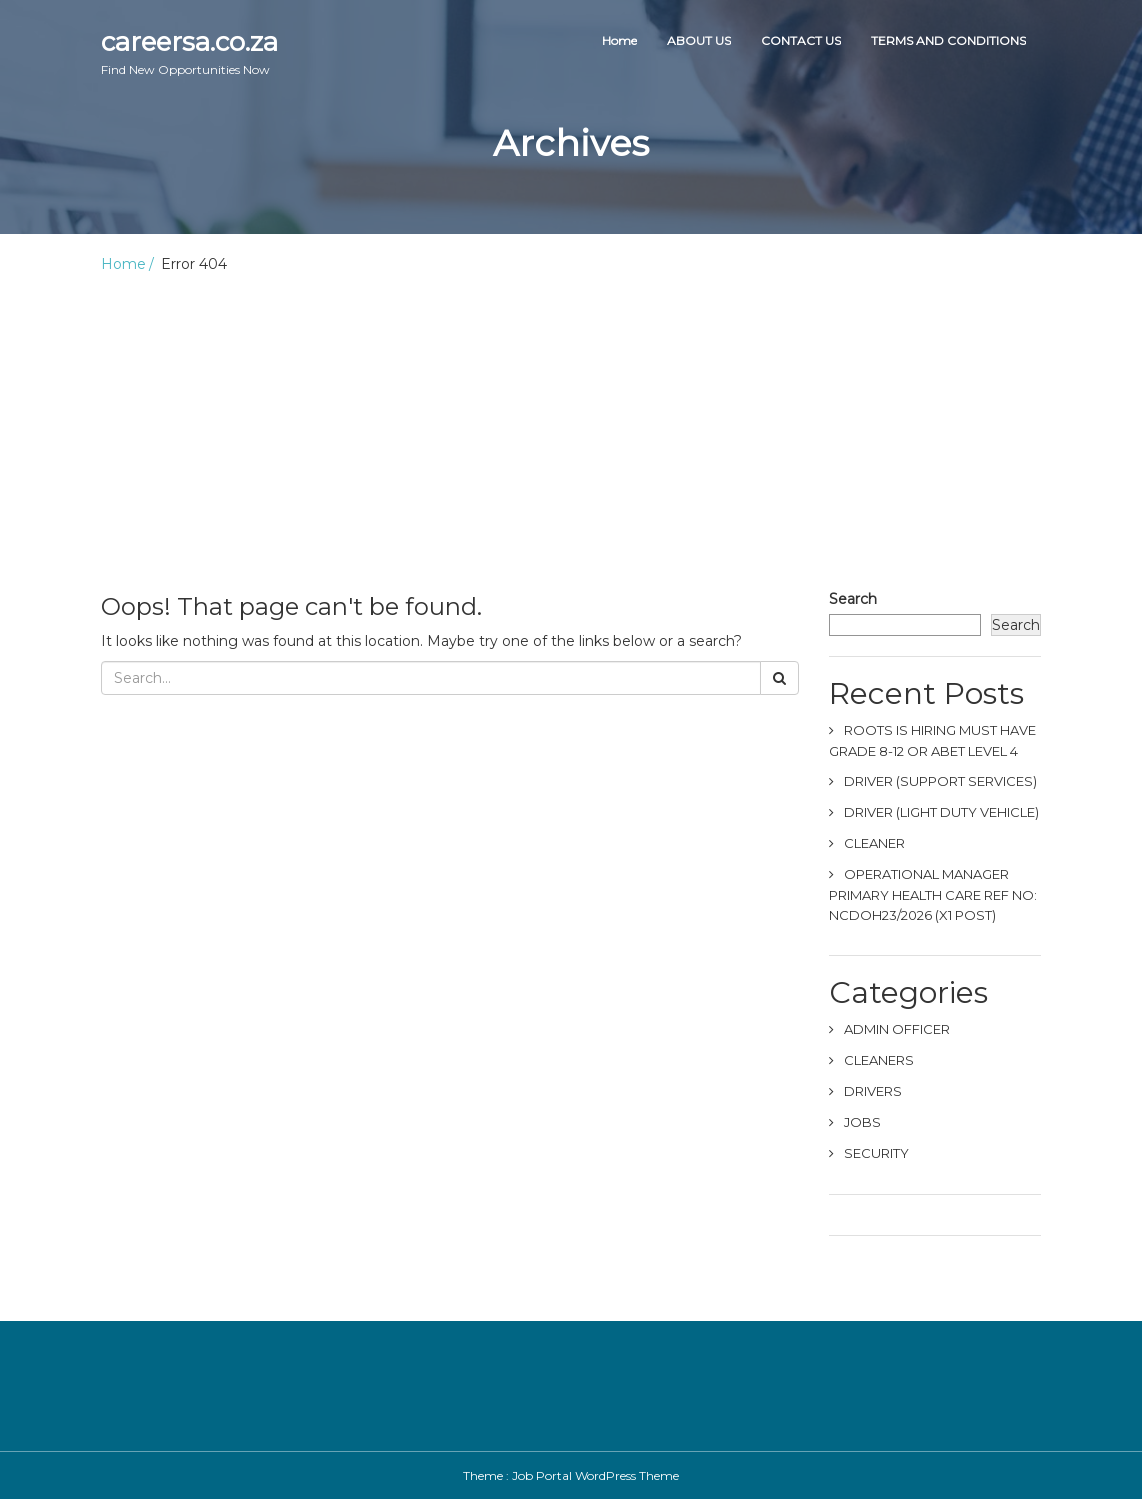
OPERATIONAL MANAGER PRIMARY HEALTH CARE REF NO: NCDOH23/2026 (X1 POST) (933, 894)
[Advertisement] (571, 424)
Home (619, 40)
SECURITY (876, 1153)
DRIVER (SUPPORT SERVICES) (940, 781)
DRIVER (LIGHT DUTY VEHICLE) (941, 812)
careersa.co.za (189, 52)
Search (853, 599)
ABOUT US (699, 40)
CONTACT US (801, 40)
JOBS (862, 1122)
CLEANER (874, 843)
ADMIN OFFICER (897, 1029)
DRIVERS (873, 1091)
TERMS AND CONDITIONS (948, 40)
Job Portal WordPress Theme (595, 1475)
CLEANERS (879, 1060)
